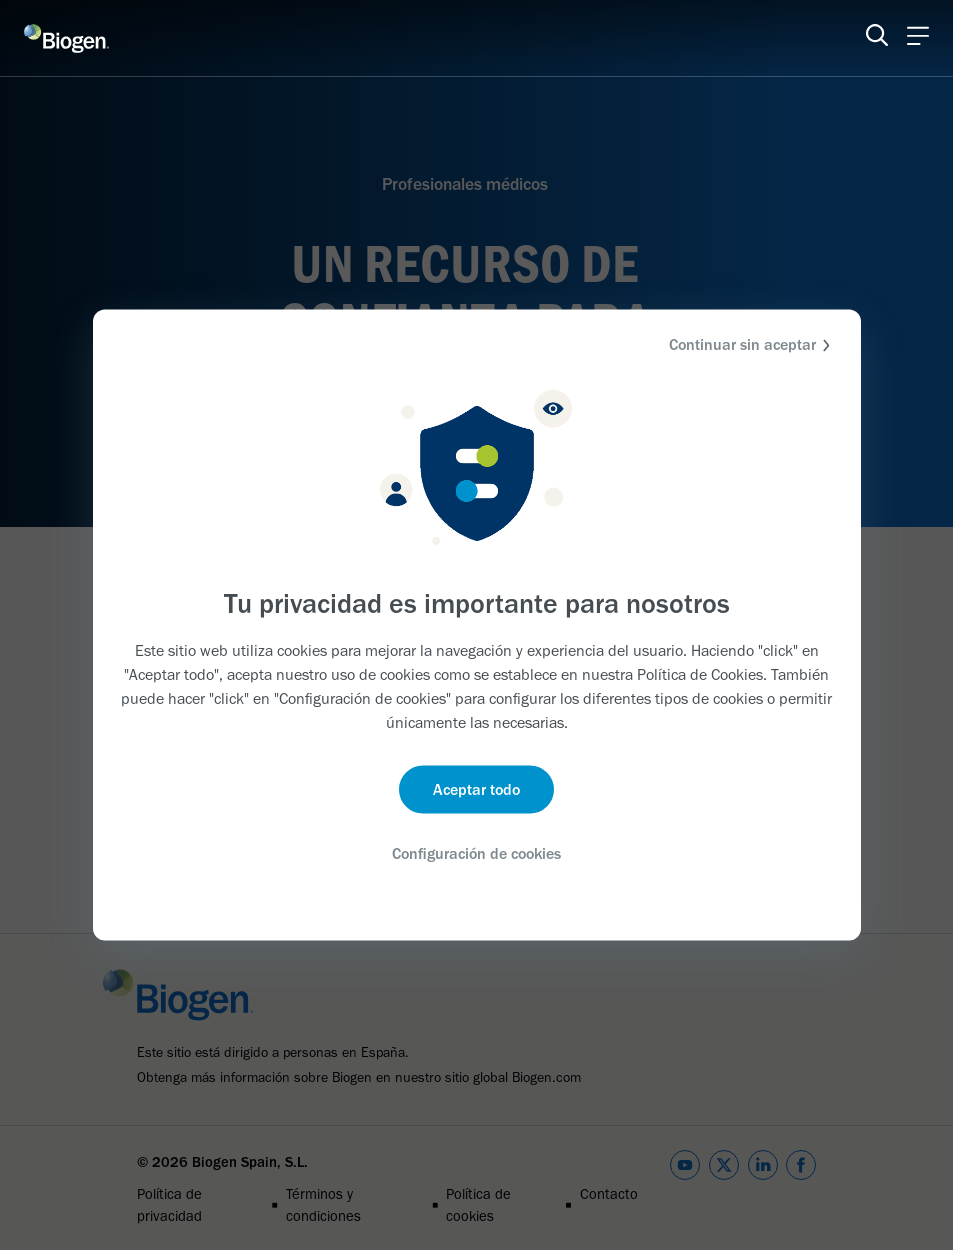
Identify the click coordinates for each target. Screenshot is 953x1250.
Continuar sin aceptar (752, 345)
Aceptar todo (476, 789)
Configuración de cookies (477, 853)
